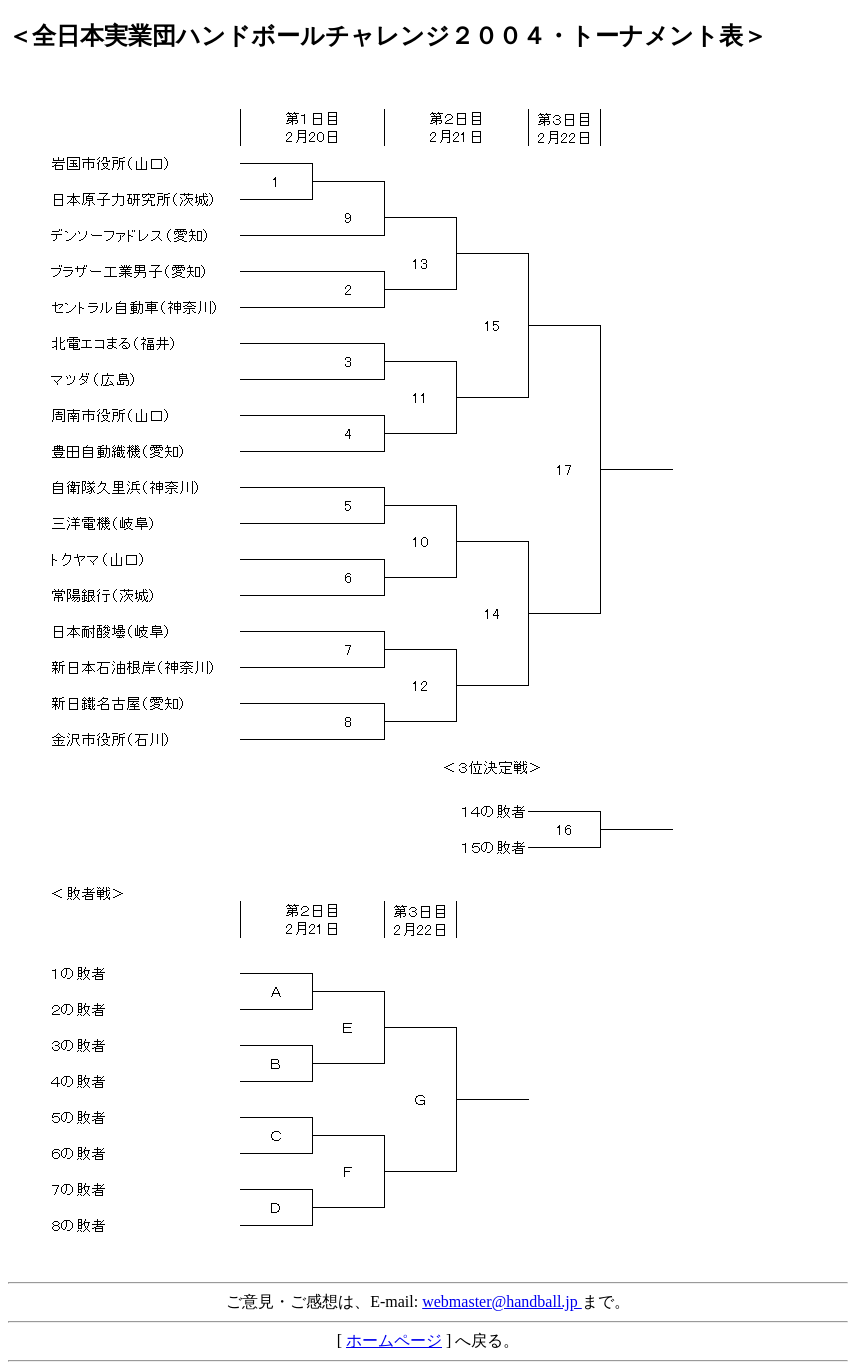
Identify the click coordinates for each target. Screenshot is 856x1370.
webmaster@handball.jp (502, 1301)
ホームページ (394, 1340)
